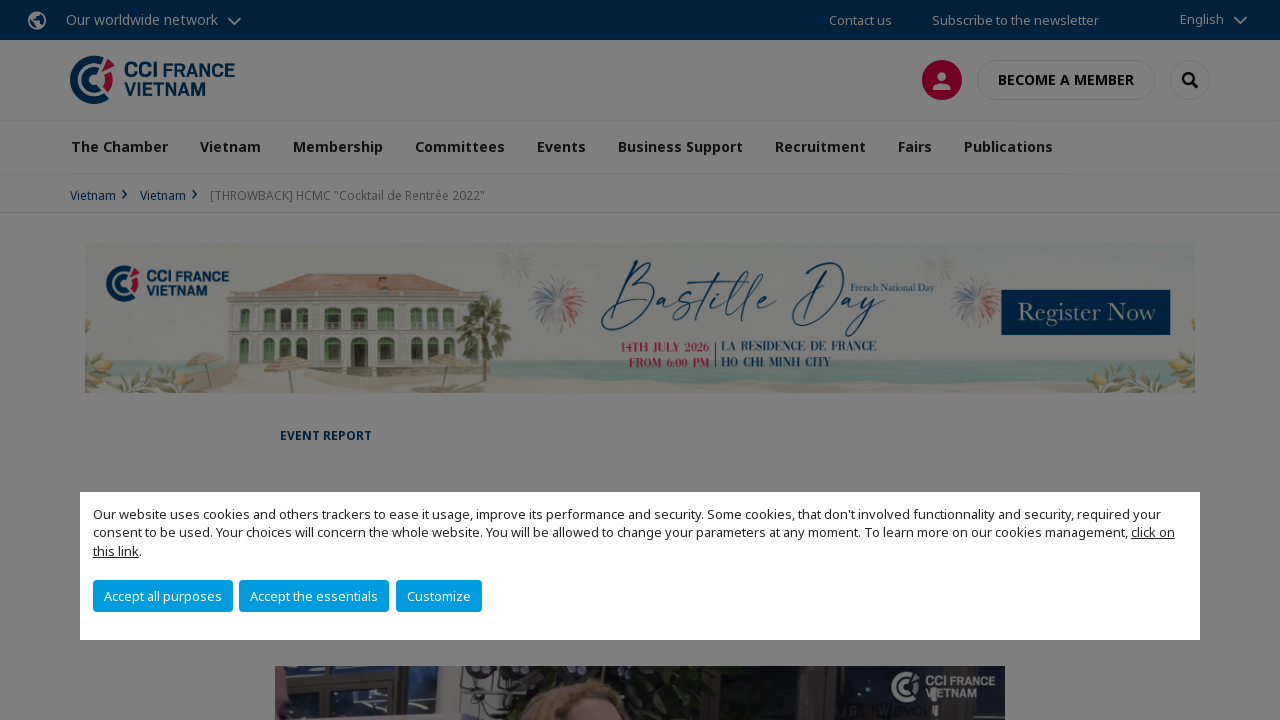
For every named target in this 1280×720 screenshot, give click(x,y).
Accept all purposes (163, 596)
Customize (439, 596)
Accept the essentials (314, 596)
